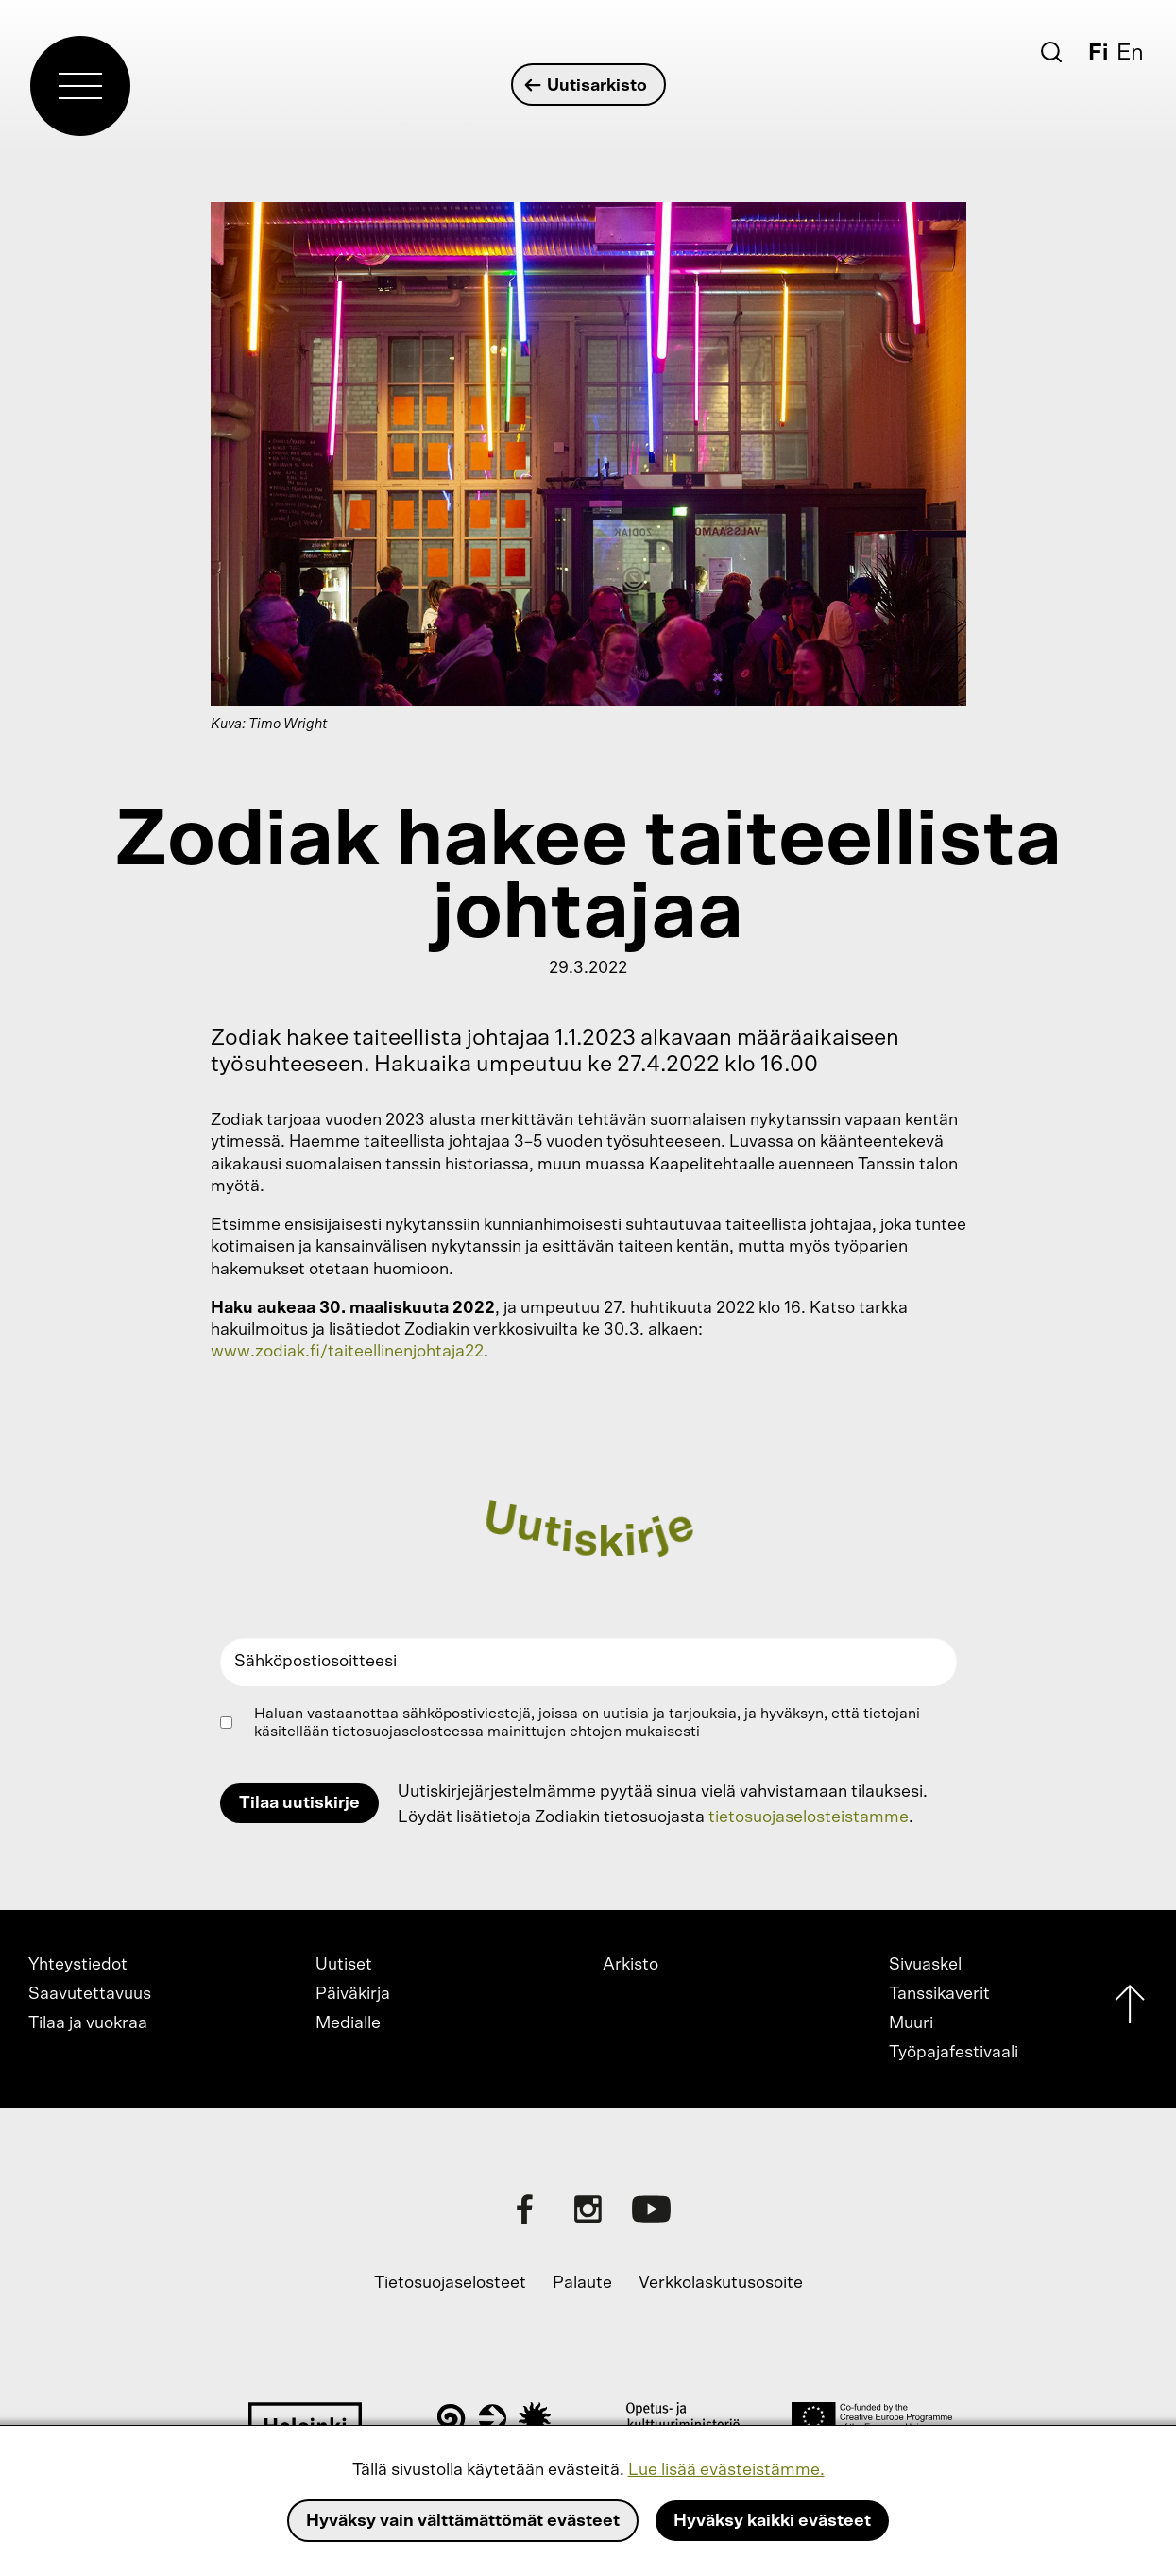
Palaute (582, 2283)
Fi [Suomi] (1098, 53)
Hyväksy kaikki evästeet (772, 2521)
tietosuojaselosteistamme (808, 1817)
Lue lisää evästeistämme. (726, 2470)
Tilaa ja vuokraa (87, 2023)
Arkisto (630, 1964)
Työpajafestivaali (953, 2052)
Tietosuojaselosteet (450, 2283)
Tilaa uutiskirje (299, 1803)
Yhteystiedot (78, 1964)
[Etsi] (1051, 52)
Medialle (348, 2023)
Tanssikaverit (939, 1994)
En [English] (1130, 53)
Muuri (911, 2023)
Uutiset (343, 1964)
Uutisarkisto (586, 85)
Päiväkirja (352, 1994)
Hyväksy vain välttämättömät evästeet (463, 2521)
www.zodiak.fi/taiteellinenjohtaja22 (347, 1351)
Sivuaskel (925, 1964)
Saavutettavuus (89, 1994)
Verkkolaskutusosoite (721, 2283)
